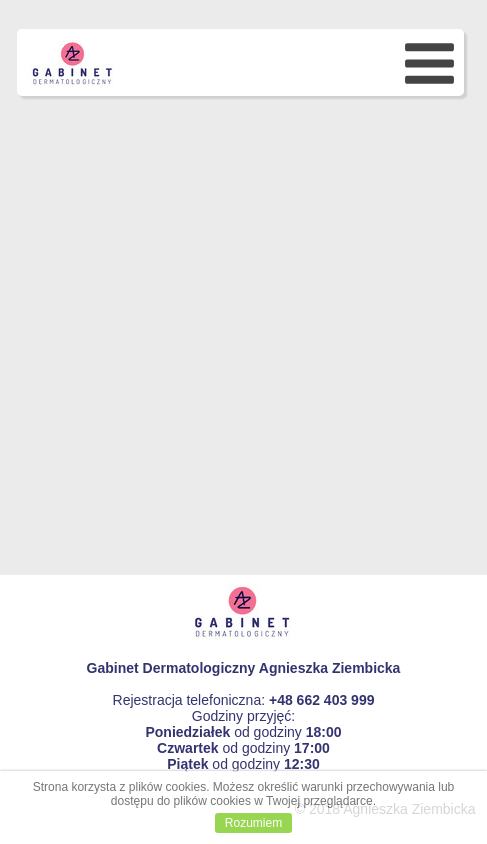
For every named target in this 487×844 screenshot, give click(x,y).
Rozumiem (253, 823)
